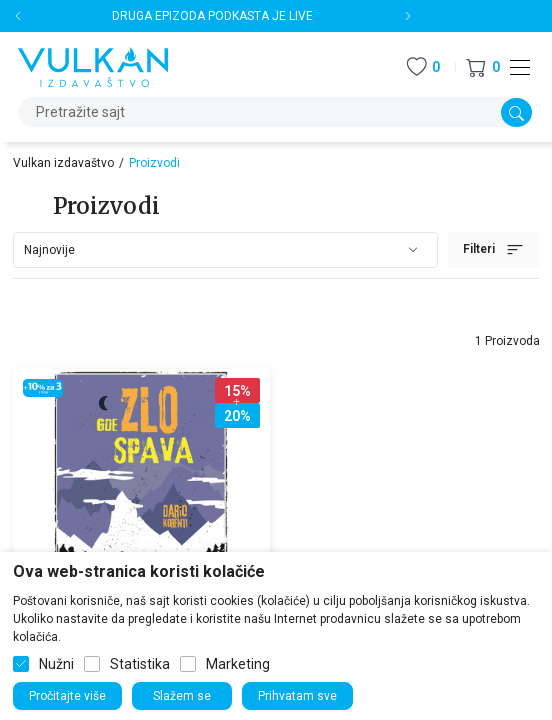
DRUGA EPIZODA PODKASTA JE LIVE (212, 16)
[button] (483, 67)
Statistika (140, 664)
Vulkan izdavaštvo (63, 163)
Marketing (238, 664)
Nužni (56, 664)
